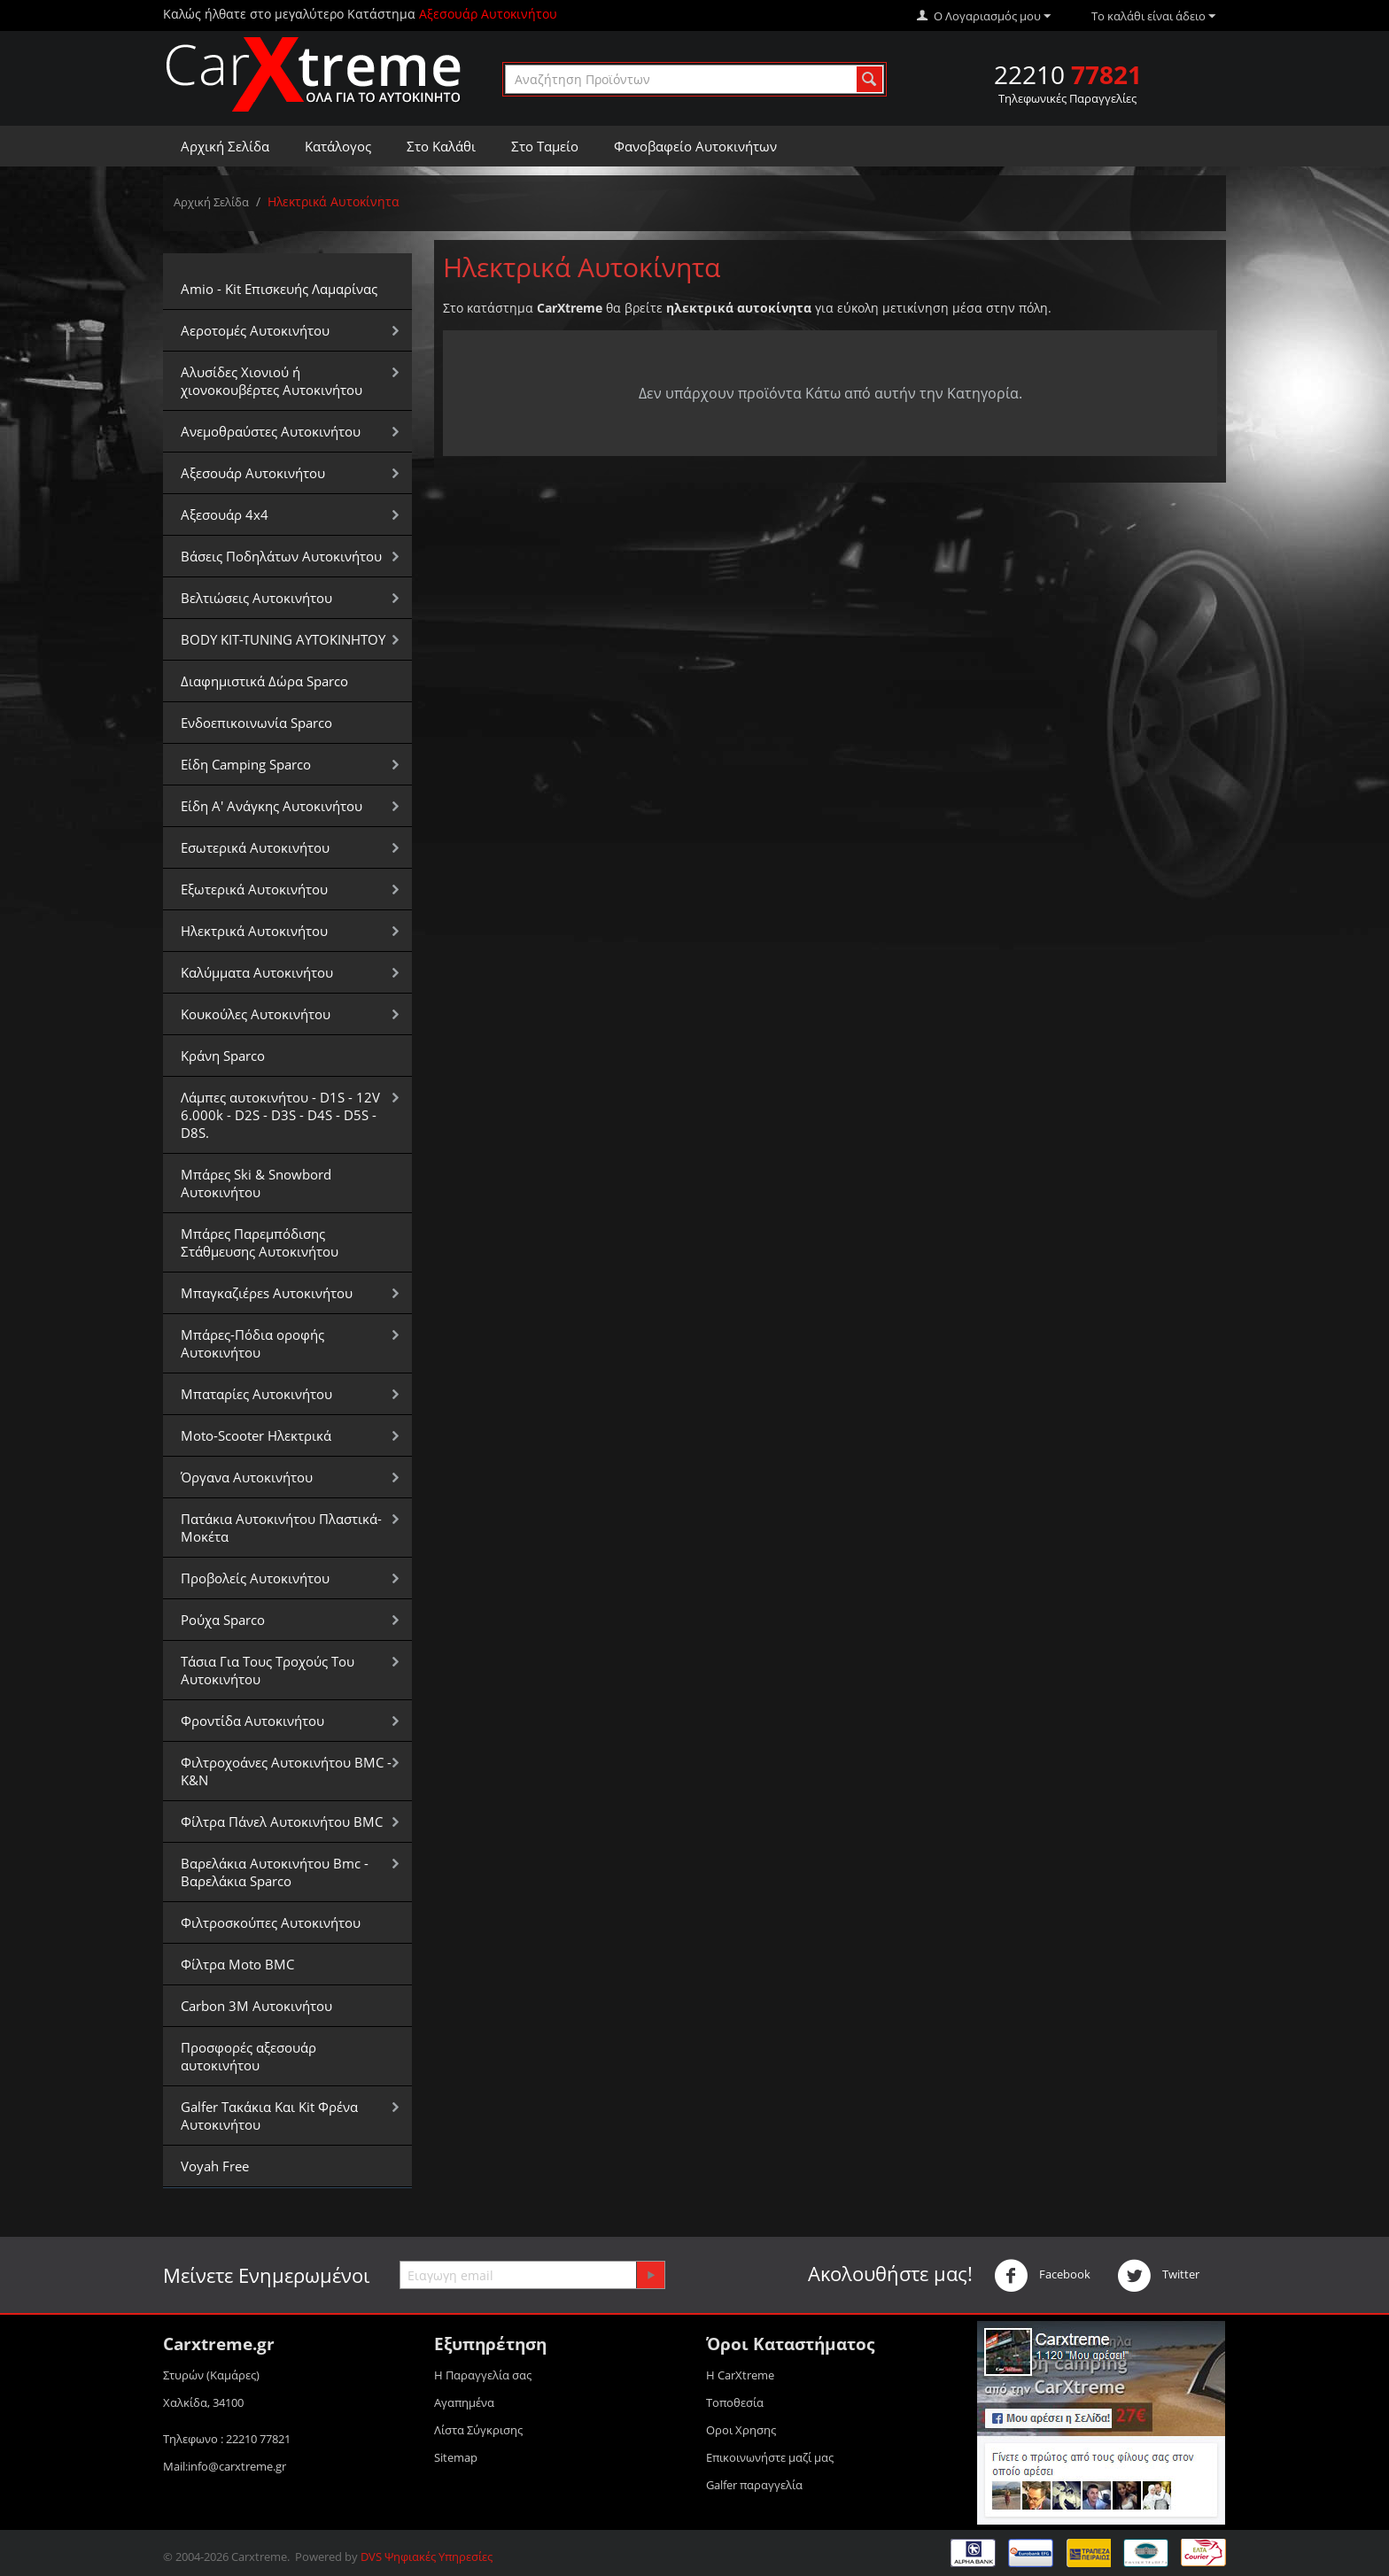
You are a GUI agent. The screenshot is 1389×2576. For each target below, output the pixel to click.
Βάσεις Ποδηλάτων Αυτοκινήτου (281, 556)
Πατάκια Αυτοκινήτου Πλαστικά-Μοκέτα (281, 1527)
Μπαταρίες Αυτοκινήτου (256, 1394)
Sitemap (455, 2457)
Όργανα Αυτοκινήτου (247, 1477)
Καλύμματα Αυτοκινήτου (257, 972)
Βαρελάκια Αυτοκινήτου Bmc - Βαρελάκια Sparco (275, 1872)
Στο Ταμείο (544, 146)
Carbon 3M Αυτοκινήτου (256, 2006)
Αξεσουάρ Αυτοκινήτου (253, 473)
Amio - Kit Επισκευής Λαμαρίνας (279, 289)
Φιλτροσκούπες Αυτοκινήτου (271, 1922)
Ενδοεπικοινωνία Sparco (256, 722)
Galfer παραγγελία (754, 2485)
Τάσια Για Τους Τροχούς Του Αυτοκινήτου (267, 1670)
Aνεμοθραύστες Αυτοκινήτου (271, 431)
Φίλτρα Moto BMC (237, 1964)
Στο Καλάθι (441, 146)
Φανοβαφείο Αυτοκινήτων (695, 146)
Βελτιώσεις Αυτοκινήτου (256, 598)
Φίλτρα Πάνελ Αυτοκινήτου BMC (282, 1821)
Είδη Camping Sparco (246, 764)
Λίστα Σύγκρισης (478, 2430)
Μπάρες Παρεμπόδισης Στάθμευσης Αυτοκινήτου (259, 1242)
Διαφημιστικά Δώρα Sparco (264, 681)
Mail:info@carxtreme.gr (224, 2466)
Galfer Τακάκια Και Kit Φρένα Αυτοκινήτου (269, 2115)
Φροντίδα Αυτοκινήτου (252, 1720)
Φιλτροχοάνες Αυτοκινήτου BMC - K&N (286, 1771)
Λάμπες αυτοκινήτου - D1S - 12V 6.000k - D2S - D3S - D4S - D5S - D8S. (280, 1114)
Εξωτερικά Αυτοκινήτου (254, 889)
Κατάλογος (338, 146)
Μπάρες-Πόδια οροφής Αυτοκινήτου (252, 1343)
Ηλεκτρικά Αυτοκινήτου (254, 931)
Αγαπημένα (464, 2402)
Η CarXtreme (740, 2375)
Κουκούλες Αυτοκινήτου (255, 1014)
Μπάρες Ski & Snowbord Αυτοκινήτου (256, 1183)
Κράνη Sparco (223, 1055)
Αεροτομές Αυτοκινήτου (255, 330)
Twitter (1158, 2276)
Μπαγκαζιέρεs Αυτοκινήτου (267, 1293)
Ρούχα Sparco (223, 1619)
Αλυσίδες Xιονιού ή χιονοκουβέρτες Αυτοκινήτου (271, 380)
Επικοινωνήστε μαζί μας (770, 2457)
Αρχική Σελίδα (225, 146)
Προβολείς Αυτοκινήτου (255, 1578)
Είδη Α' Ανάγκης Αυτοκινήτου (271, 806)
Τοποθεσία (735, 2402)
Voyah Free (215, 2166)
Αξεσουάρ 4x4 (224, 514)
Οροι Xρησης (741, 2430)
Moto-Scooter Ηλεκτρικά (256, 1435)
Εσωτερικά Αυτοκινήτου (255, 847)
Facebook (1042, 2276)
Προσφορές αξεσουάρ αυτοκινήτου (248, 2056)
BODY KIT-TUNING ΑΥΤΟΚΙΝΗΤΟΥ (283, 639)
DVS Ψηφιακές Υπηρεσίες (427, 2556)
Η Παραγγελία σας (483, 2375)
